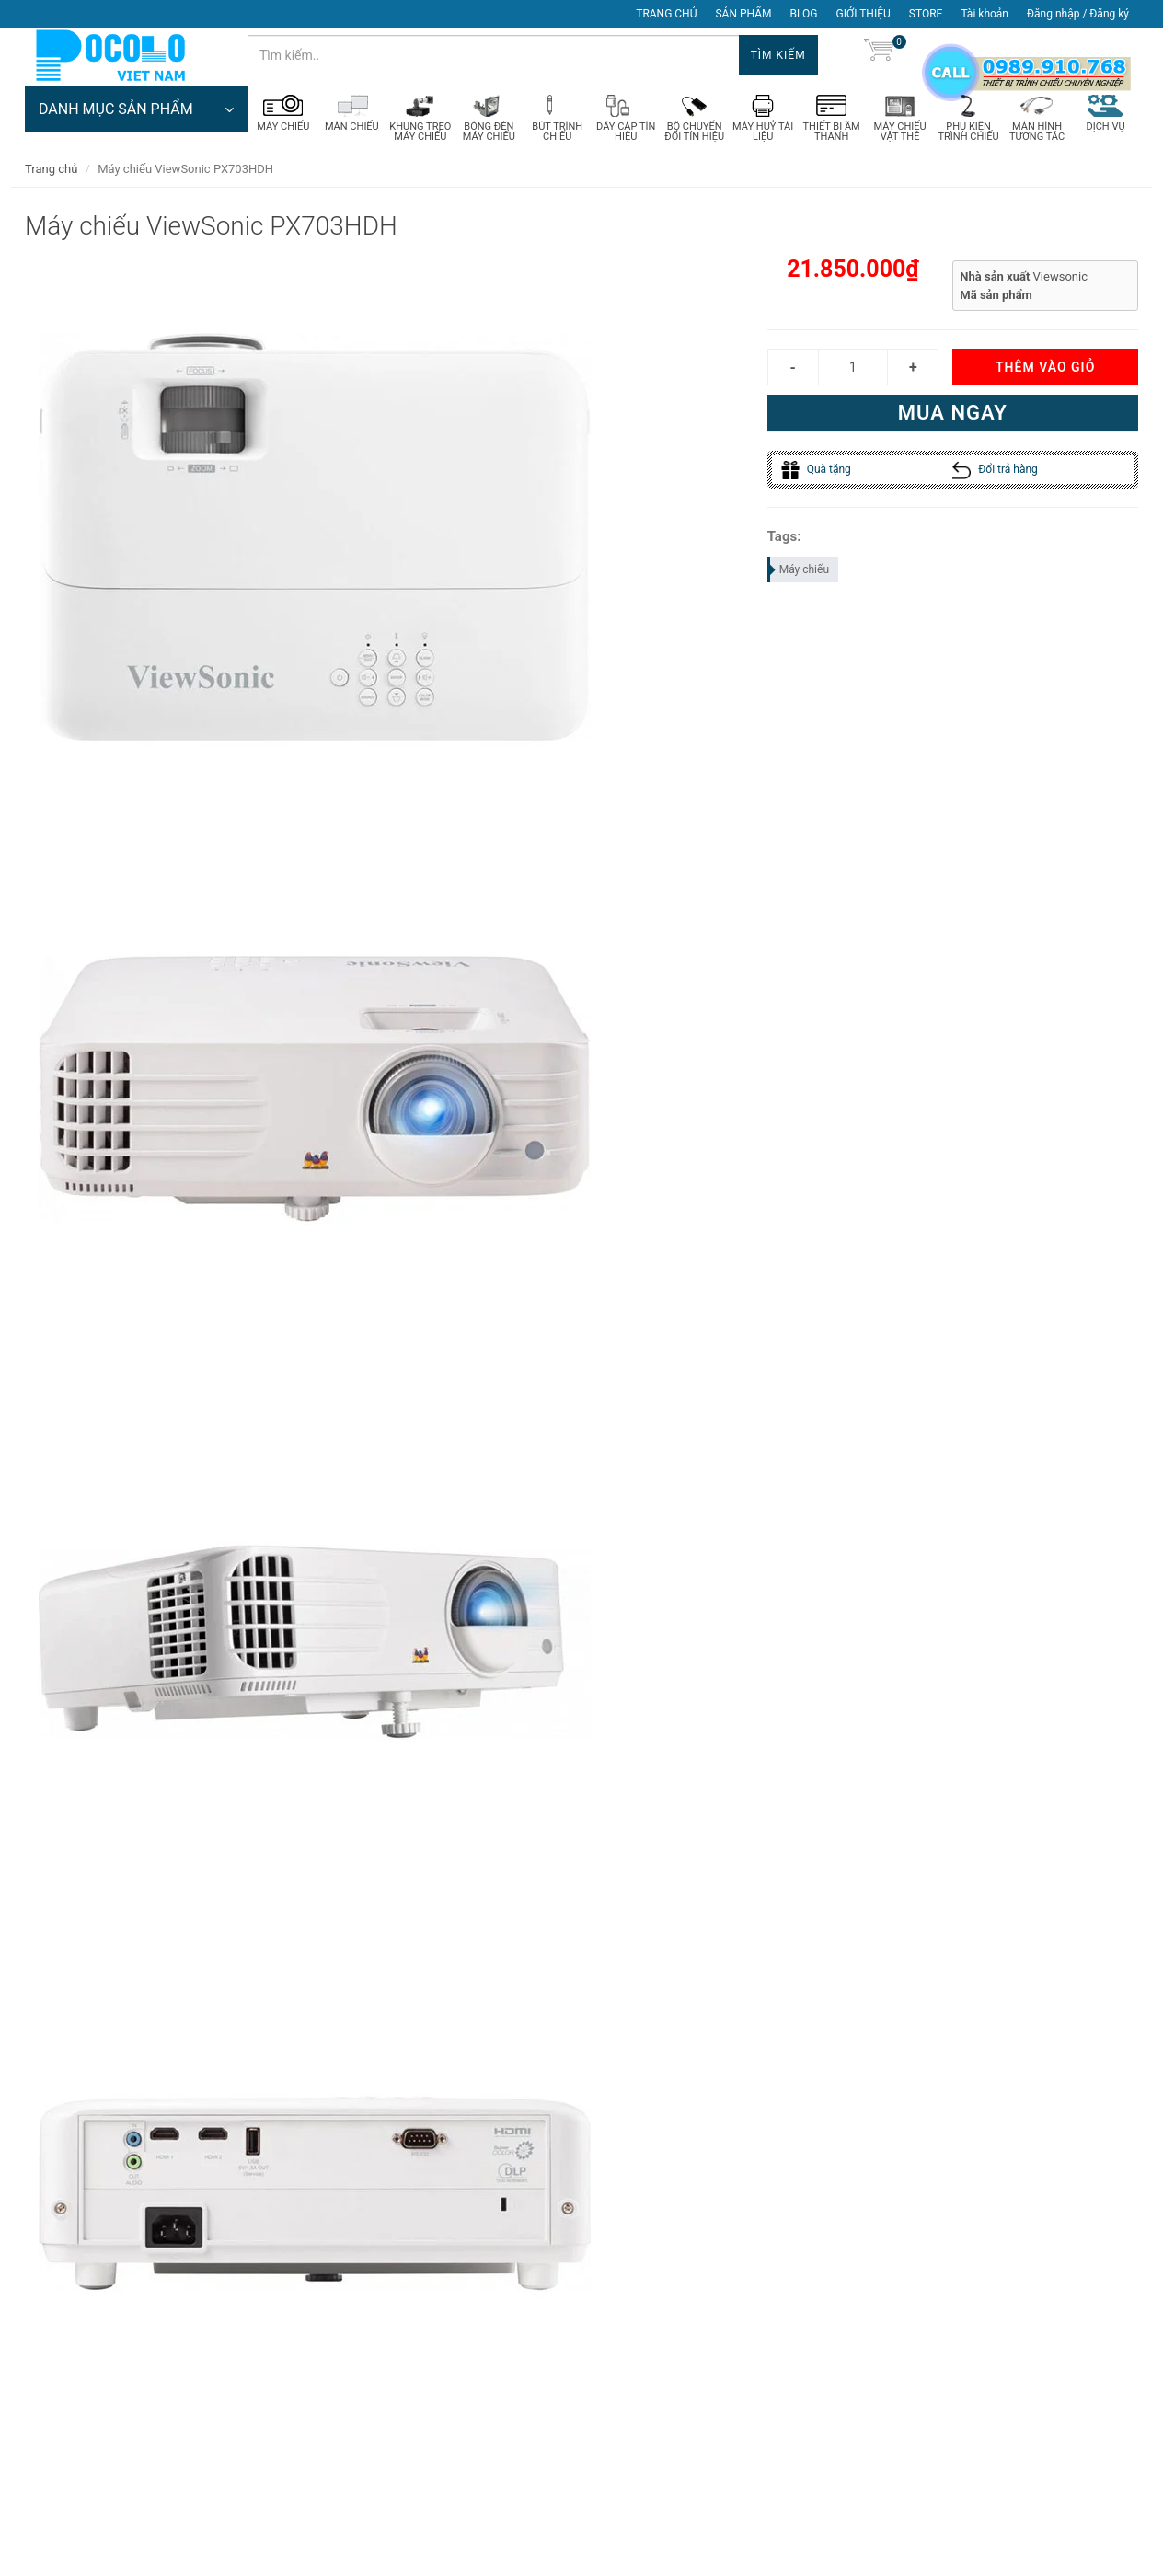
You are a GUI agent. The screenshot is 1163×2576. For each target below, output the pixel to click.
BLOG (804, 13)
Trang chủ (51, 174)
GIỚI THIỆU (863, 13)
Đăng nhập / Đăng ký (1078, 13)
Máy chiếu (799, 575)
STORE (926, 13)
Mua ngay (953, 419)
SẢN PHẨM (743, 13)
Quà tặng (816, 475)
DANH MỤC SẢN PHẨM (136, 115)
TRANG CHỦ (666, 13)
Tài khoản (984, 13)
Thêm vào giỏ (1045, 373)
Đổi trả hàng (995, 475)
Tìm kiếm (778, 55)
